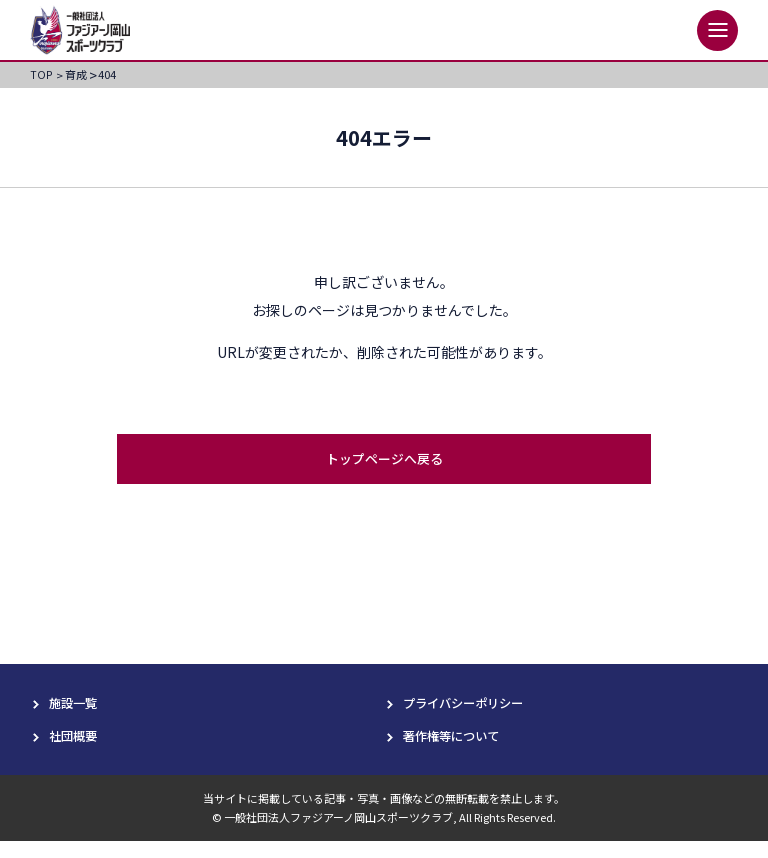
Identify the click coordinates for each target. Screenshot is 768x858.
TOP (46, 75)
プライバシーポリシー (473, 716)
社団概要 (77, 751)
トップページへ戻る (384, 471)
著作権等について (459, 751)
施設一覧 (77, 716)
